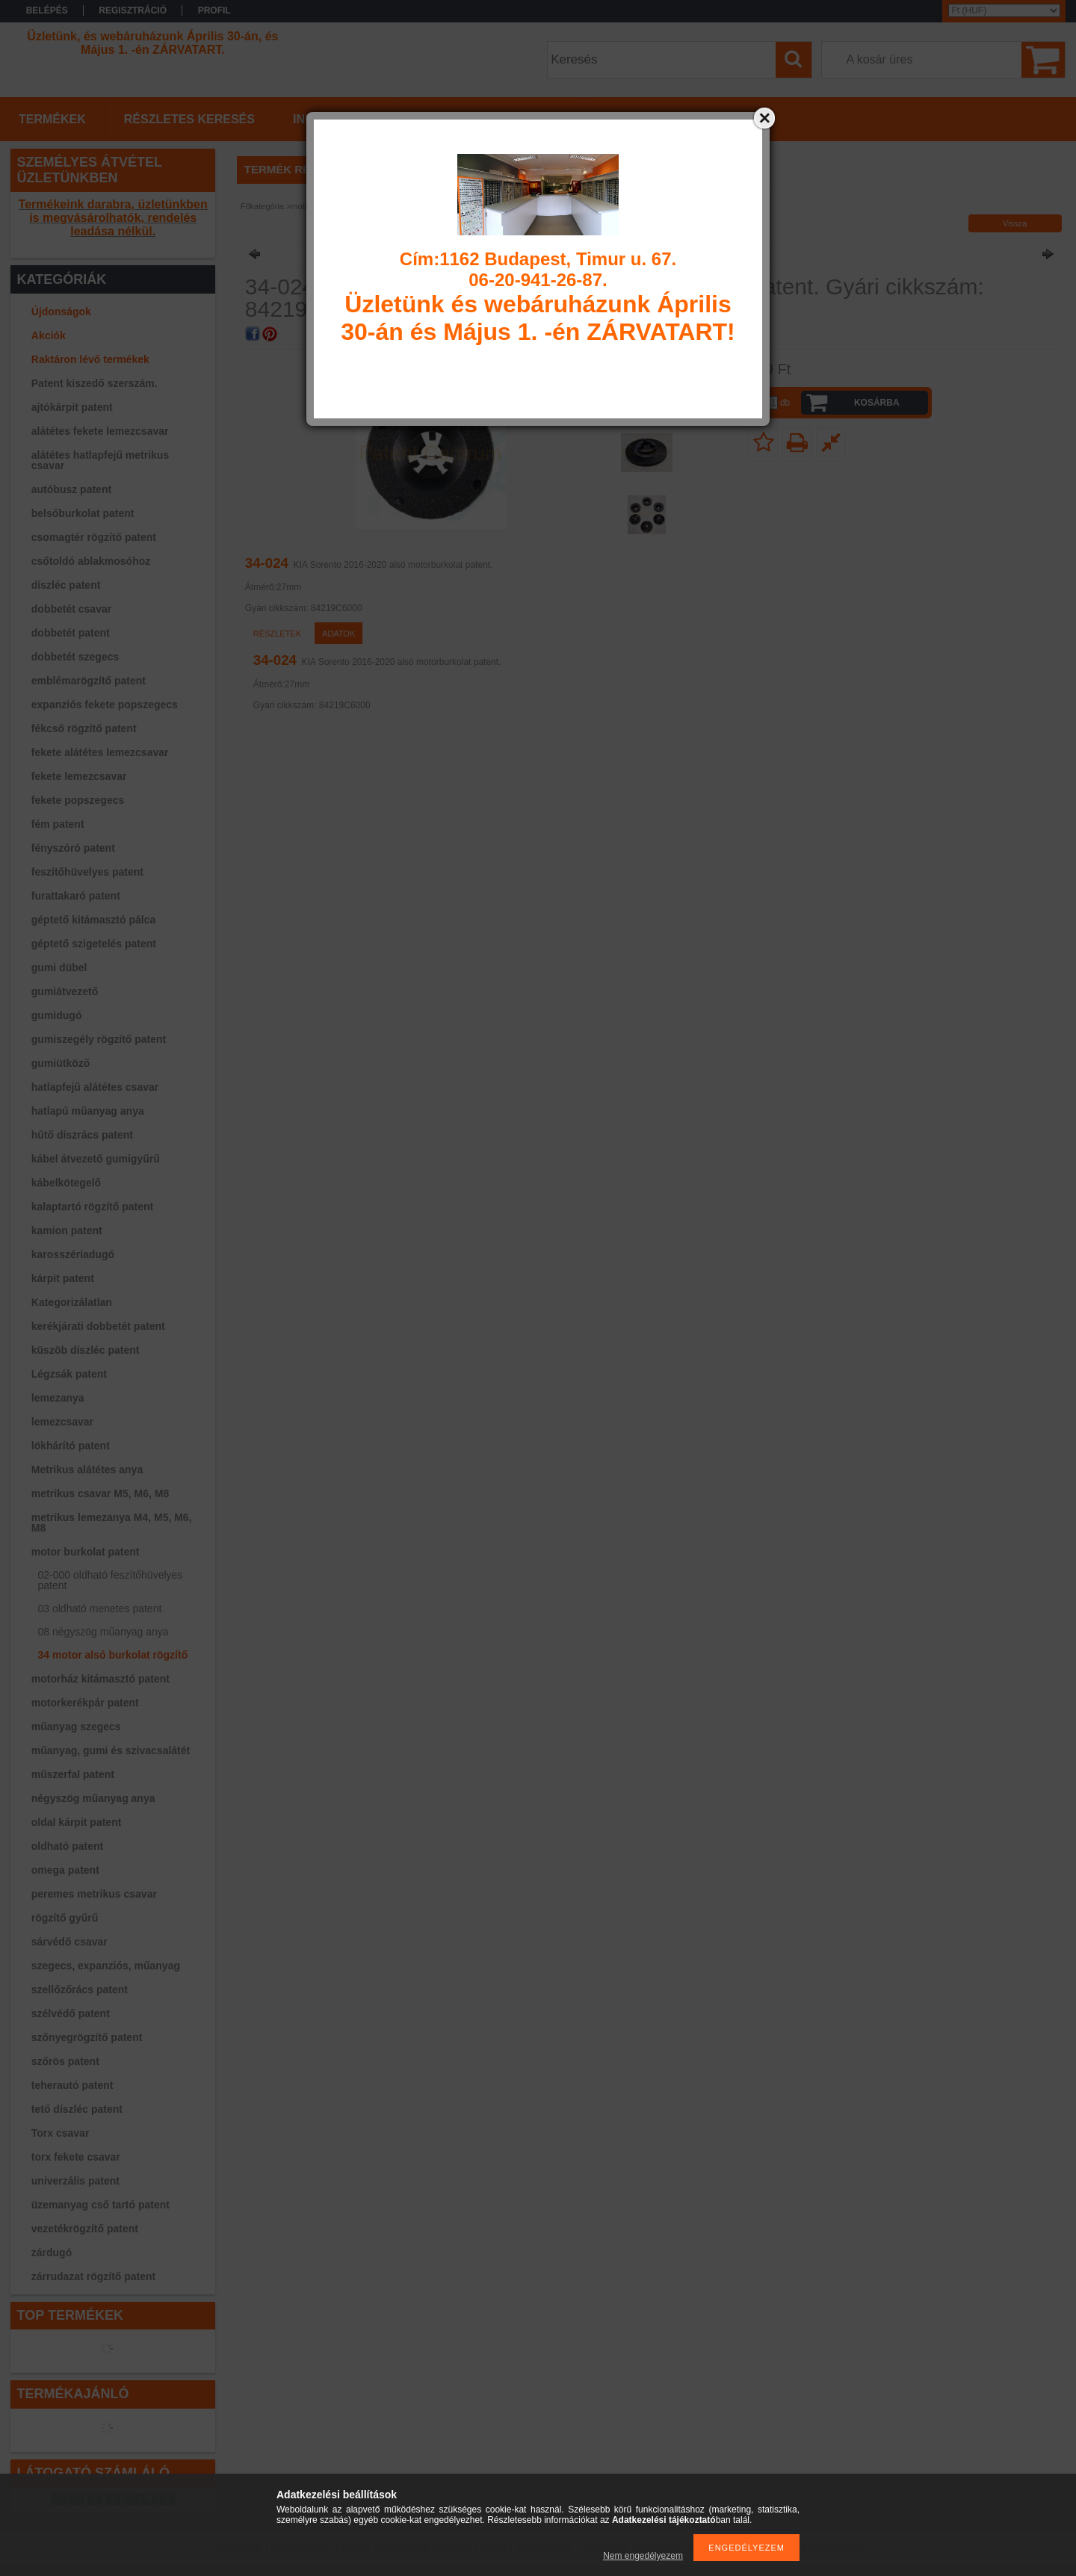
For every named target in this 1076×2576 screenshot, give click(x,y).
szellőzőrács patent (79, 1990)
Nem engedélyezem (643, 2556)
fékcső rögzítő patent (84, 728)
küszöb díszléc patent (85, 1350)
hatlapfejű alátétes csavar (94, 1087)
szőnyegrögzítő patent (87, 2037)
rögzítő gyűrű (64, 1918)
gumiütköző (60, 1063)
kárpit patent (62, 1278)
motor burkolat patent (85, 1552)
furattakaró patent (75, 896)
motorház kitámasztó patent (100, 1679)
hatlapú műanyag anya (87, 1111)
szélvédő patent (70, 2013)
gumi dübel (59, 967)
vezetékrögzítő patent (84, 2229)
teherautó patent (72, 2085)
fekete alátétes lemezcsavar (100, 752)
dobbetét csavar (71, 609)
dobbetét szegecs (75, 657)
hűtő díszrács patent (82, 1135)
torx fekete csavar (75, 2157)
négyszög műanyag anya (93, 1798)
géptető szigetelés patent (93, 944)
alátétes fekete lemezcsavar (100, 431)
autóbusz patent (71, 489)
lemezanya (57, 1398)
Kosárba (877, 402)
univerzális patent (75, 2181)
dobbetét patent (70, 633)
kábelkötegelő (66, 1183)
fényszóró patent (73, 848)
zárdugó (51, 2252)
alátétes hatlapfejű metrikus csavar (100, 460)
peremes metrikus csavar (94, 1894)
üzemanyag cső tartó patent (100, 2205)
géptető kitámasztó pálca (93, 920)
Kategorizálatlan (71, 1302)
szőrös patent (65, 2061)
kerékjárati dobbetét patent (98, 1326)
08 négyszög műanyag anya (103, 1632)
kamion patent (66, 1230)
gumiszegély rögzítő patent (98, 1039)
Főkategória (262, 206)
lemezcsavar (62, 1422)
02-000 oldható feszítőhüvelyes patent (110, 1580)
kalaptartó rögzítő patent (92, 1207)
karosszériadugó (72, 1254)
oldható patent (67, 1846)
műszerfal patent (72, 1774)
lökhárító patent (70, 1446)
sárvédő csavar (69, 1942)
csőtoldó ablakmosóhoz (90, 561)
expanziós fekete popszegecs (104, 704)
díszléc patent (66, 585)
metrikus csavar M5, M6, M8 (100, 1493)
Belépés (47, 10)
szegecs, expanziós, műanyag (105, 1966)
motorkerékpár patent (85, 1703)
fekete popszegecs (78, 800)
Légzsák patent (69, 1374)
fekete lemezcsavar (79, 776)
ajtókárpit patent (72, 407)
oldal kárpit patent (76, 1822)
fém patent (57, 824)
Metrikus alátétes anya (87, 1470)
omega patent (65, 1870)
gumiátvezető (64, 991)
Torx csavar (60, 2133)
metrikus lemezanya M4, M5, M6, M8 (111, 1522)
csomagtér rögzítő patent (93, 537)
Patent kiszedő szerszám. (94, 383)
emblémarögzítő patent (88, 681)
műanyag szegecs (76, 1727)
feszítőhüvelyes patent (87, 872)
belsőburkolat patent (82, 513)
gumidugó (56, 1015)
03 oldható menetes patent (100, 1608)
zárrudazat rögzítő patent (93, 2276)
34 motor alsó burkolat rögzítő (113, 1655)
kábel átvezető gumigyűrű (95, 1159)
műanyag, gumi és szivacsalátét (110, 1750)
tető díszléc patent (77, 2109)
